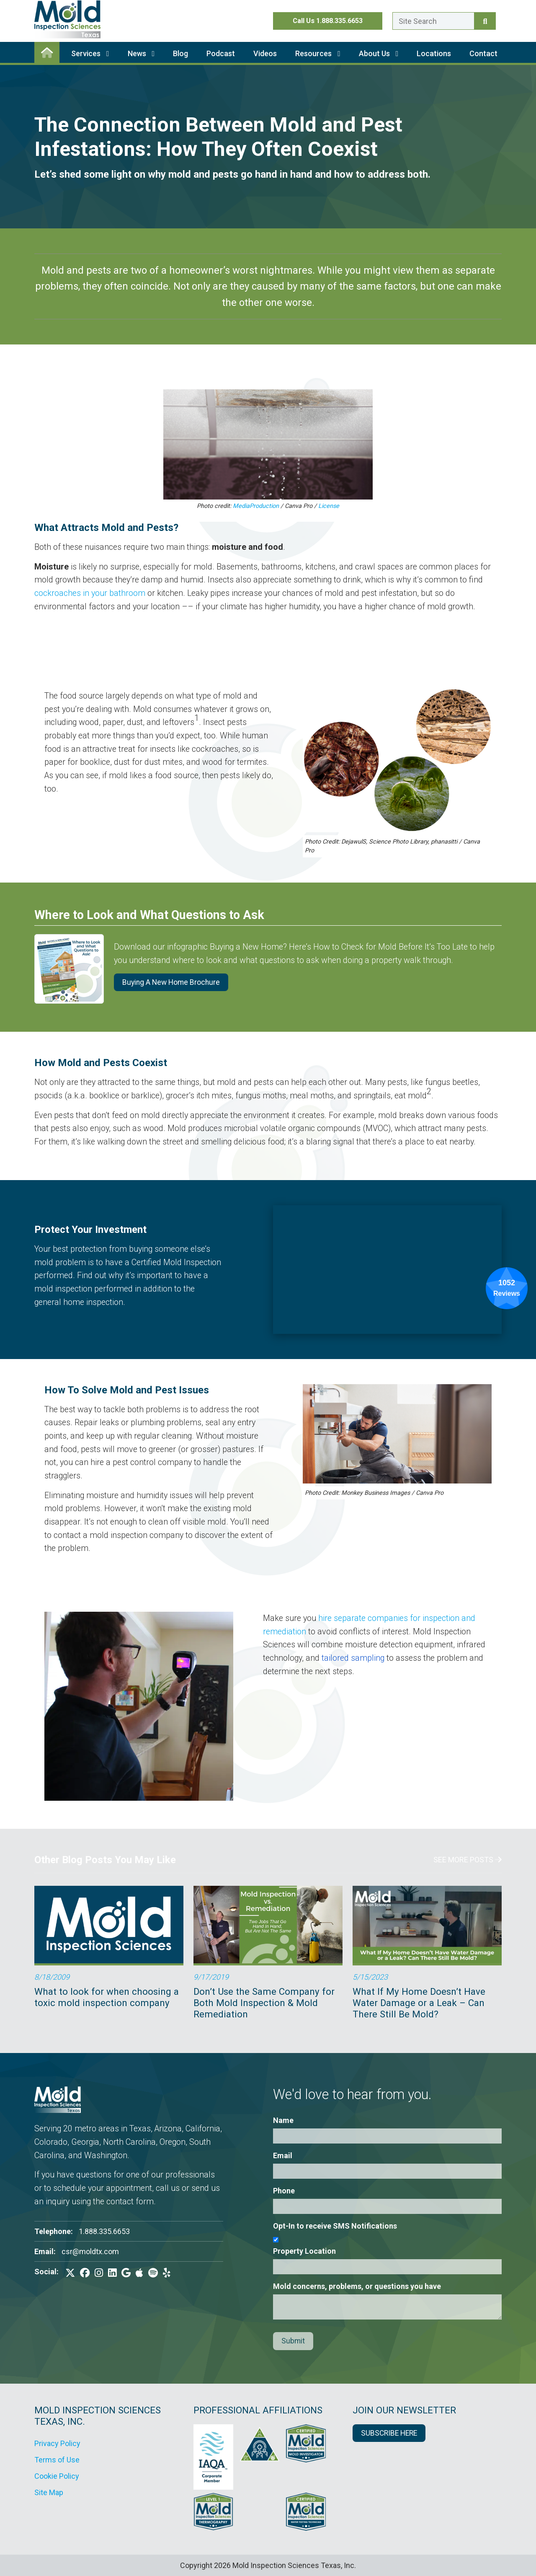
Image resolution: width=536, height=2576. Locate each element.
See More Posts (467, 1859)
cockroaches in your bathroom (89, 593)
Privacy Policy (57, 2443)
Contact (483, 53)
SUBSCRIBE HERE (389, 2433)
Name (283, 2120)
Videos (265, 53)
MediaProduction (256, 506)
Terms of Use (57, 2459)
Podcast (220, 53)
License (328, 506)
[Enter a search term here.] (433, 21)
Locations (434, 53)
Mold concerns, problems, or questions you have (357, 2286)
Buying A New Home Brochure (171, 982)
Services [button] (90, 53)
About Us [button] (379, 53)
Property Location (304, 2251)
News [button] (141, 53)
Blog (180, 53)
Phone (284, 2190)
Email (282, 2155)
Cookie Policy (56, 2476)
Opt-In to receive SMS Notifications (335, 2225)
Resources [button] (317, 53)
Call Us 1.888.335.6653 (328, 21)
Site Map (48, 2492)
